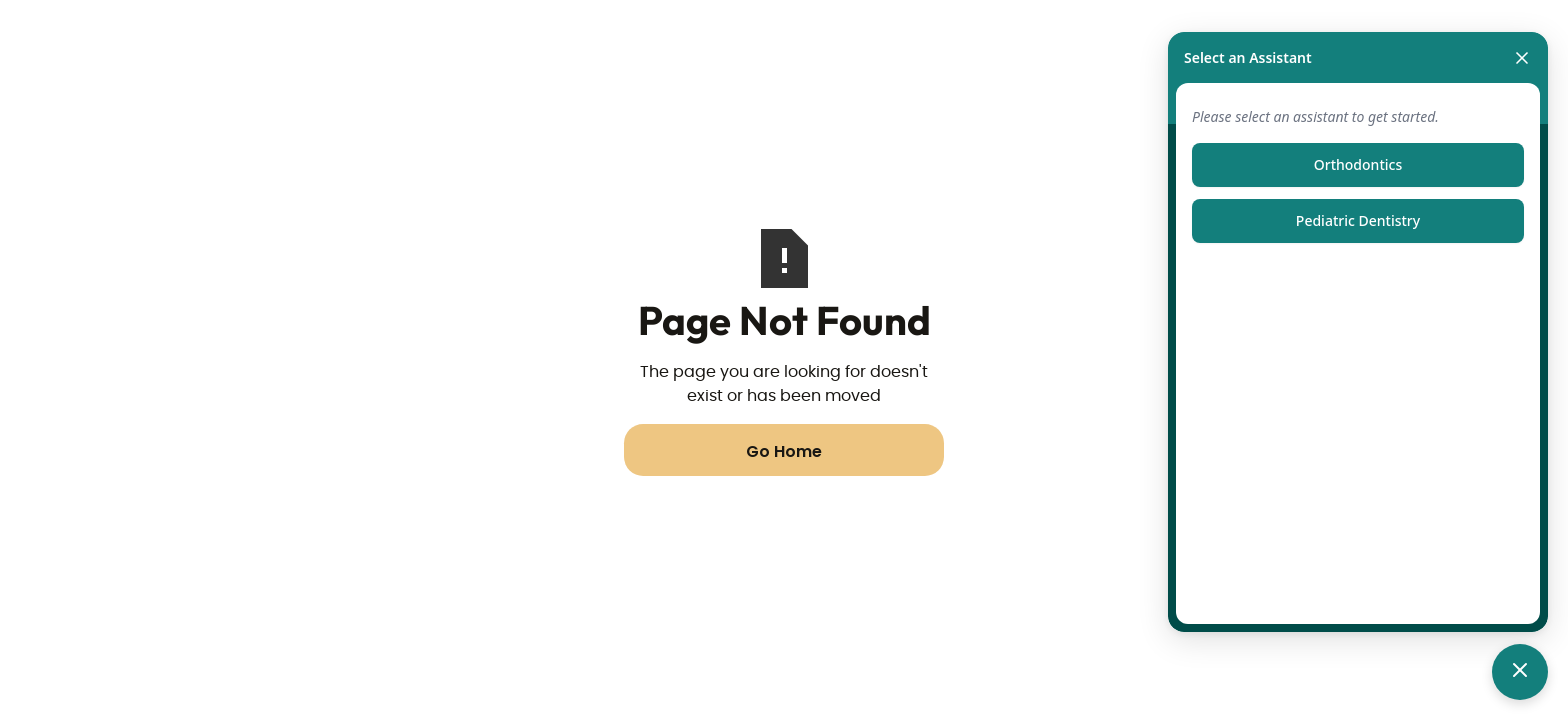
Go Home (784, 451)
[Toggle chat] (1520, 672)
